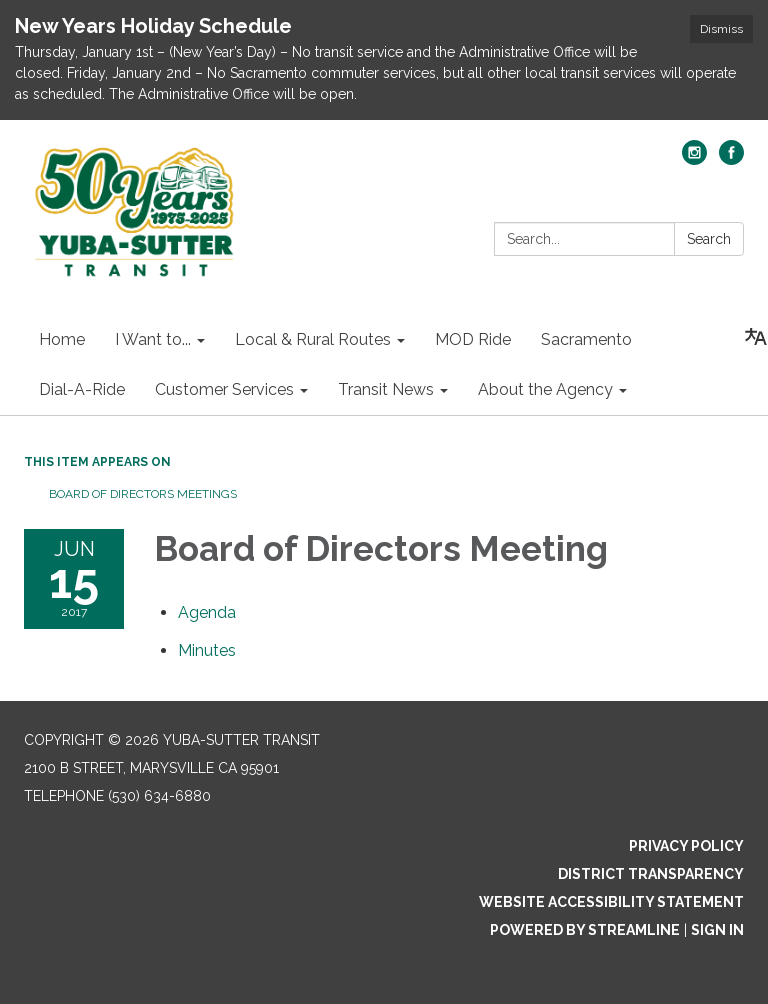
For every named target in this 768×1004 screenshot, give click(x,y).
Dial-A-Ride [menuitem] (82, 389)
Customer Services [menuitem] (224, 389)
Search (709, 239)
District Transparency (651, 874)
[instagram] (694, 159)
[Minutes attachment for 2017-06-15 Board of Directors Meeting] (207, 650)
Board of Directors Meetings (143, 494)
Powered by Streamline (585, 930)
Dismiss (721, 29)
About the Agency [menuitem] (545, 389)
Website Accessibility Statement (611, 902)
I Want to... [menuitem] (153, 339)
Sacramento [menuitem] (586, 339)
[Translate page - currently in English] (756, 337)
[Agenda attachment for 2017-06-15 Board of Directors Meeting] (207, 612)
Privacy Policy (686, 846)
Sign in (717, 930)
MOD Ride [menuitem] (473, 339)
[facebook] (731, 159)
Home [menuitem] (62, 339)
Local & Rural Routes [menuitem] (313, 339)
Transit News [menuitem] (386, 389)
